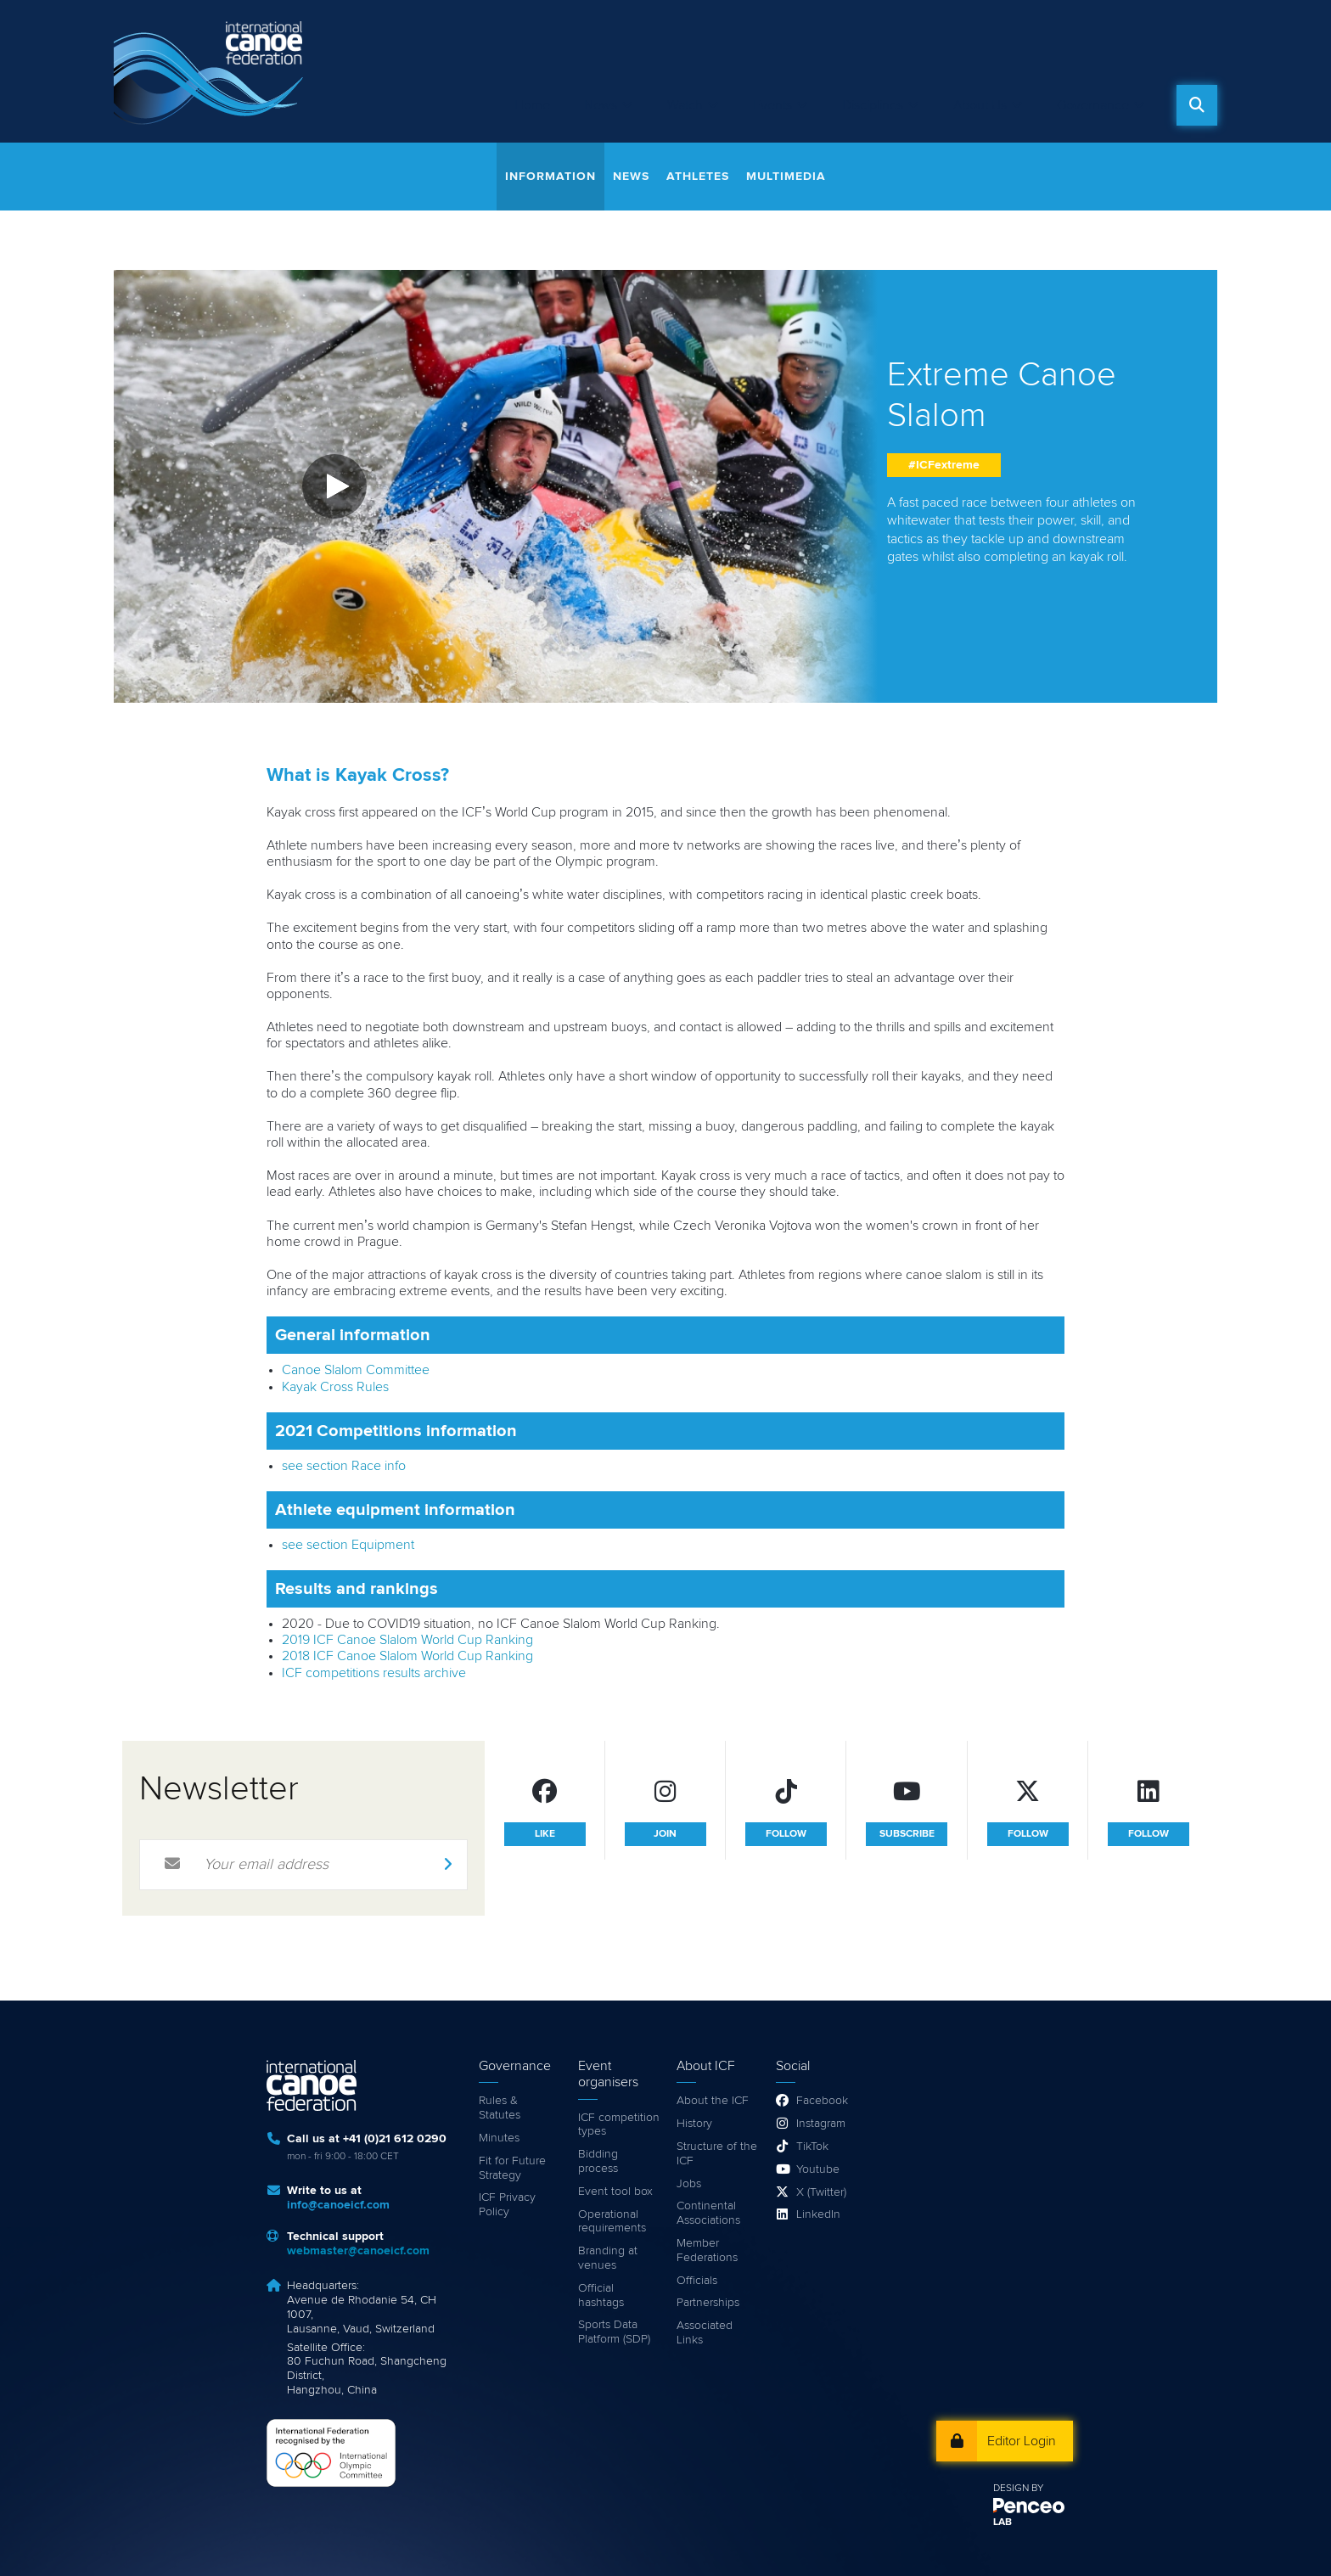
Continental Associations (708, 2213)
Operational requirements (612, 2221)
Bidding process (598, 2161)
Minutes (499, 2138)
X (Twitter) (821, 2192)
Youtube (818, 2169)
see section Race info (344, 1466)
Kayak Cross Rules (335, 1387)
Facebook (822, 2101)
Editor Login (1021, 2441)
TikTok (812, 2146)
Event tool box (615, 2191)
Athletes (697, 176)
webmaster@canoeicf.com (358, 2251)
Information (550, 176)
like (545, 1834)
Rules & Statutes (499, 2108)
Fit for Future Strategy (512, 2168)
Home (532, 105)
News (600, 105)
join (665, 1834)
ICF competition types (619, 2125)
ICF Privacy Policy (507, 2205)
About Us (980, 105)
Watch (685, 105)
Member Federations (707, 2250)
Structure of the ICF (717, 2154)
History (694, 2124)
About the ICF (713, 2101)
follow (786, 1834)
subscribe (907, 1834)
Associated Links (705, 2333)
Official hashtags (601, 2295)
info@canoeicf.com (338, 2205)
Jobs (689, 2184)
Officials (697, 2281)
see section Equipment (348, 1545)
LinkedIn (818, 2214)
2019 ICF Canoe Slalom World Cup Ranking (407, 1640)
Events (772, 105)
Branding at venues (607, 2258)
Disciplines (872, 105)
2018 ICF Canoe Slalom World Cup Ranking (407, 1656)
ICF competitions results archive (374, 1673)
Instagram (820, 2124)
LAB (1002, 2522)
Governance (1093, 105)
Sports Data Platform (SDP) (614, 2332)
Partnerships (708, 2303)
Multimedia (786, 176)
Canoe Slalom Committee (356, 1370)
